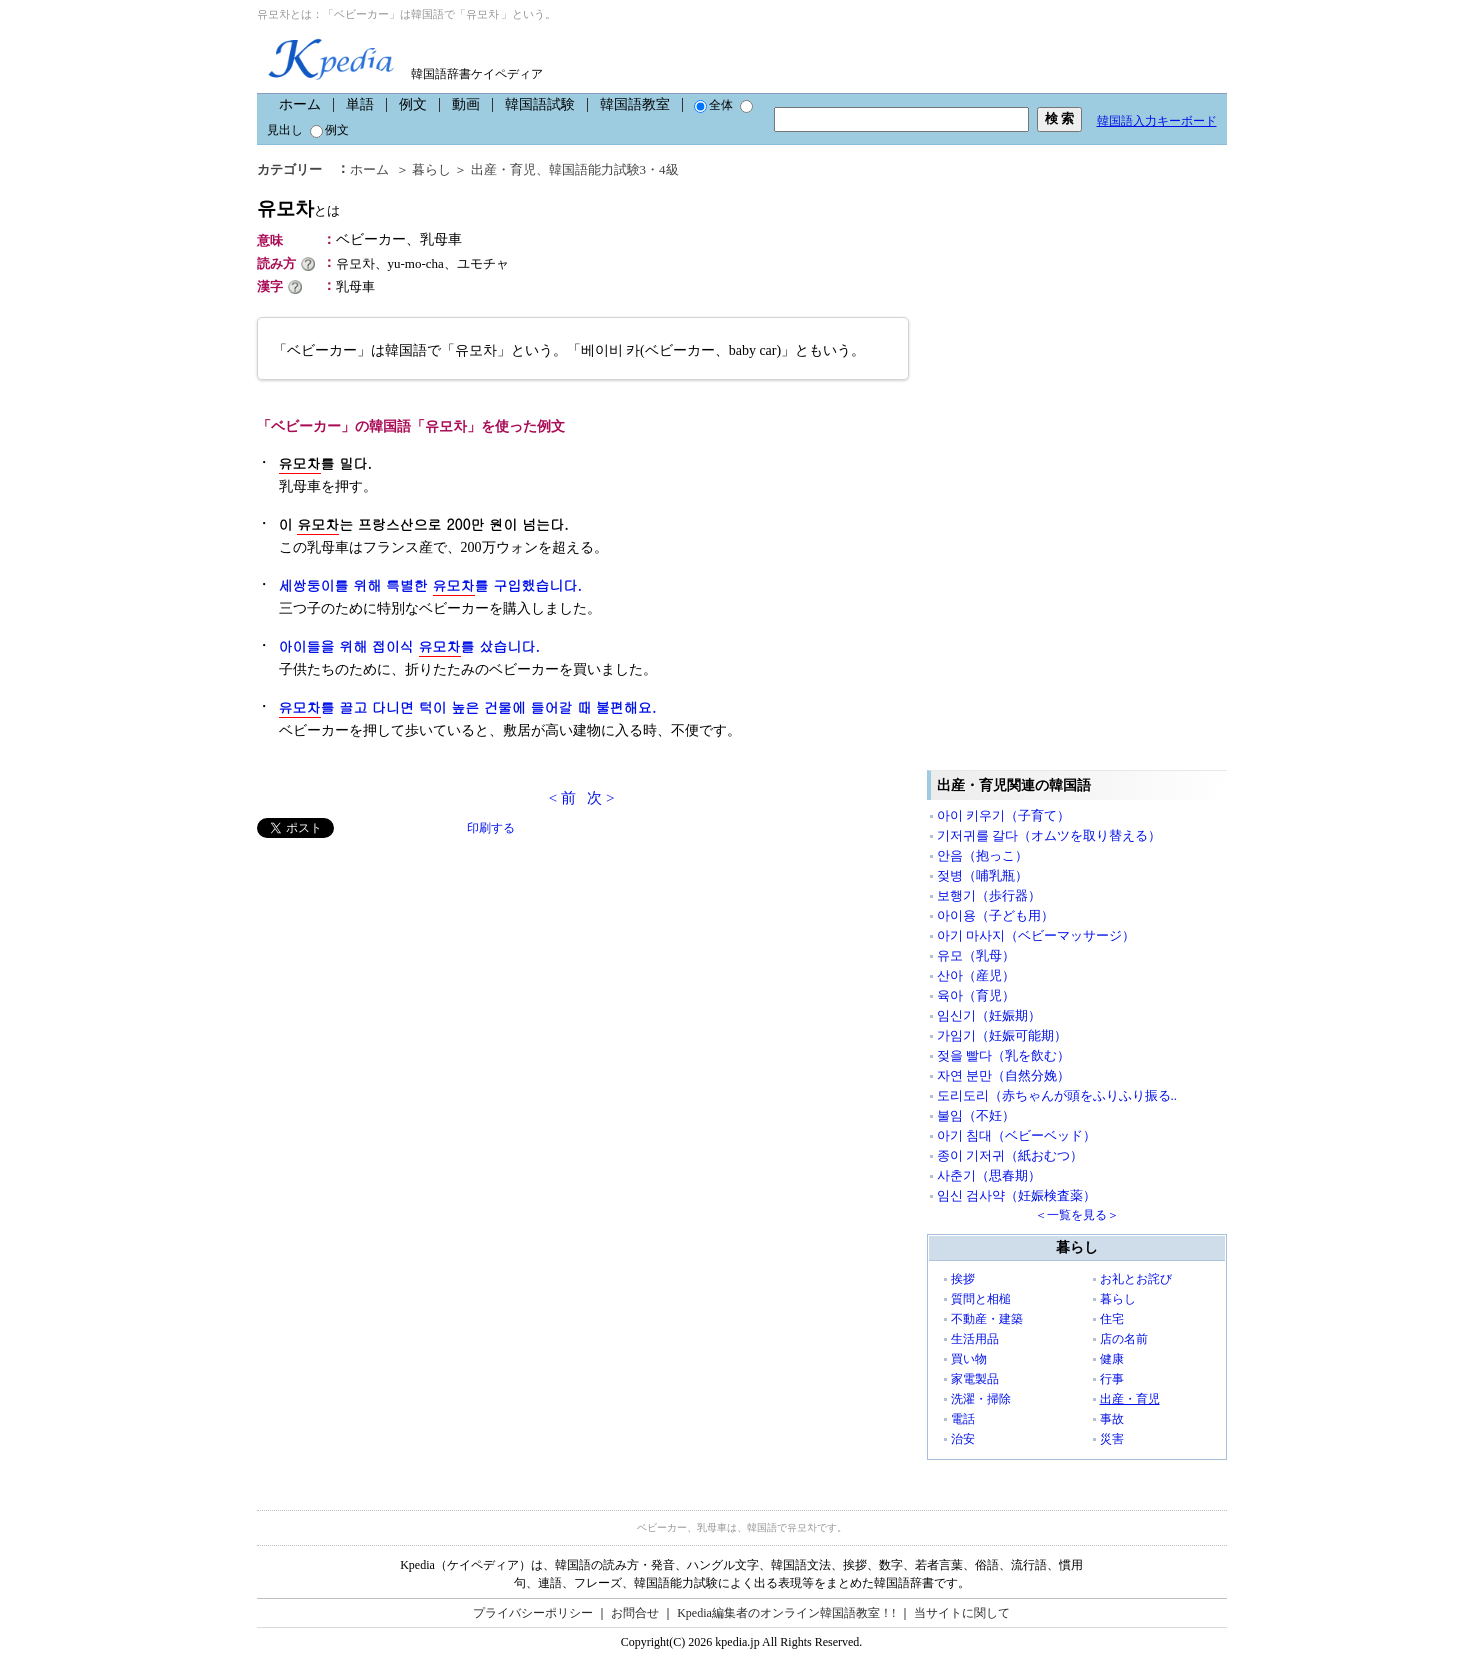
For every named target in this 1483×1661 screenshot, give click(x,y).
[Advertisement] (407, 978)
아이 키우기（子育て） (1003, 815)
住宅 (1112, 1319)
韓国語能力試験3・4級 (614, 169)
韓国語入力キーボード (1157, 121)
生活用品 (975, 1339)
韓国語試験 (540, 104)
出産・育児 (503, 169)
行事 (1112, 1379)
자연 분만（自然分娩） (1003, 1075)
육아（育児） (976, 995)
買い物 (969, 1359)
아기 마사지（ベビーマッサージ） (1036, 935)
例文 (413, 104)
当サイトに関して (962, 1613)
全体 (713, 105)
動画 (466, 104)
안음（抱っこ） (982, 855)
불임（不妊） (976, 1115)
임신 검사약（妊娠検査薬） (1016, 1195)
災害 (1112, 1439)
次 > (600, 798)
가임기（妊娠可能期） (1002, 1035)
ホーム (300, 104)
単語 (360, 104)
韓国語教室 (635, 104)
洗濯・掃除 (981, 1399)
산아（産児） (976, 975)
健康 (1112, 1359)
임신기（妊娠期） (989, 1015)
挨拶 (963, 1279)
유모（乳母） (976, 955)
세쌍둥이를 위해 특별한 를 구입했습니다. (430, 585)
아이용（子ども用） (995, 915)
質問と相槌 (981, 1299)
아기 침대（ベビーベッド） (1016, 1135)
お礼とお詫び (1136, 1279)
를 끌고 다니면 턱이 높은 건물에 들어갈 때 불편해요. (468, 707)
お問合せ (635, 1613)
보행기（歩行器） (989, 895)
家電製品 (975, 1379)
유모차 (298, 208)
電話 (963, 1419)
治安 (963, 1439)
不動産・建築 (987, 1319)
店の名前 (1124, 1339)
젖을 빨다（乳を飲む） (1003, 1055)
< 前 (562, 798)
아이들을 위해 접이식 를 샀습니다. (409, 646)
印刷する (491, 828)
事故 (1112, 1419)
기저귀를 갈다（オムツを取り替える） (1049, 835)
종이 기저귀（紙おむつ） (1010, 1155)
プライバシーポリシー (533, 1613)
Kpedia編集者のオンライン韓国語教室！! (786, 1613)
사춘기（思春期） (989, 1175)
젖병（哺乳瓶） (982, 875)
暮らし (431, 169)
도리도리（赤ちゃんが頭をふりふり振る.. (1057, 1095)
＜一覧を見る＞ (1077, 1215)
